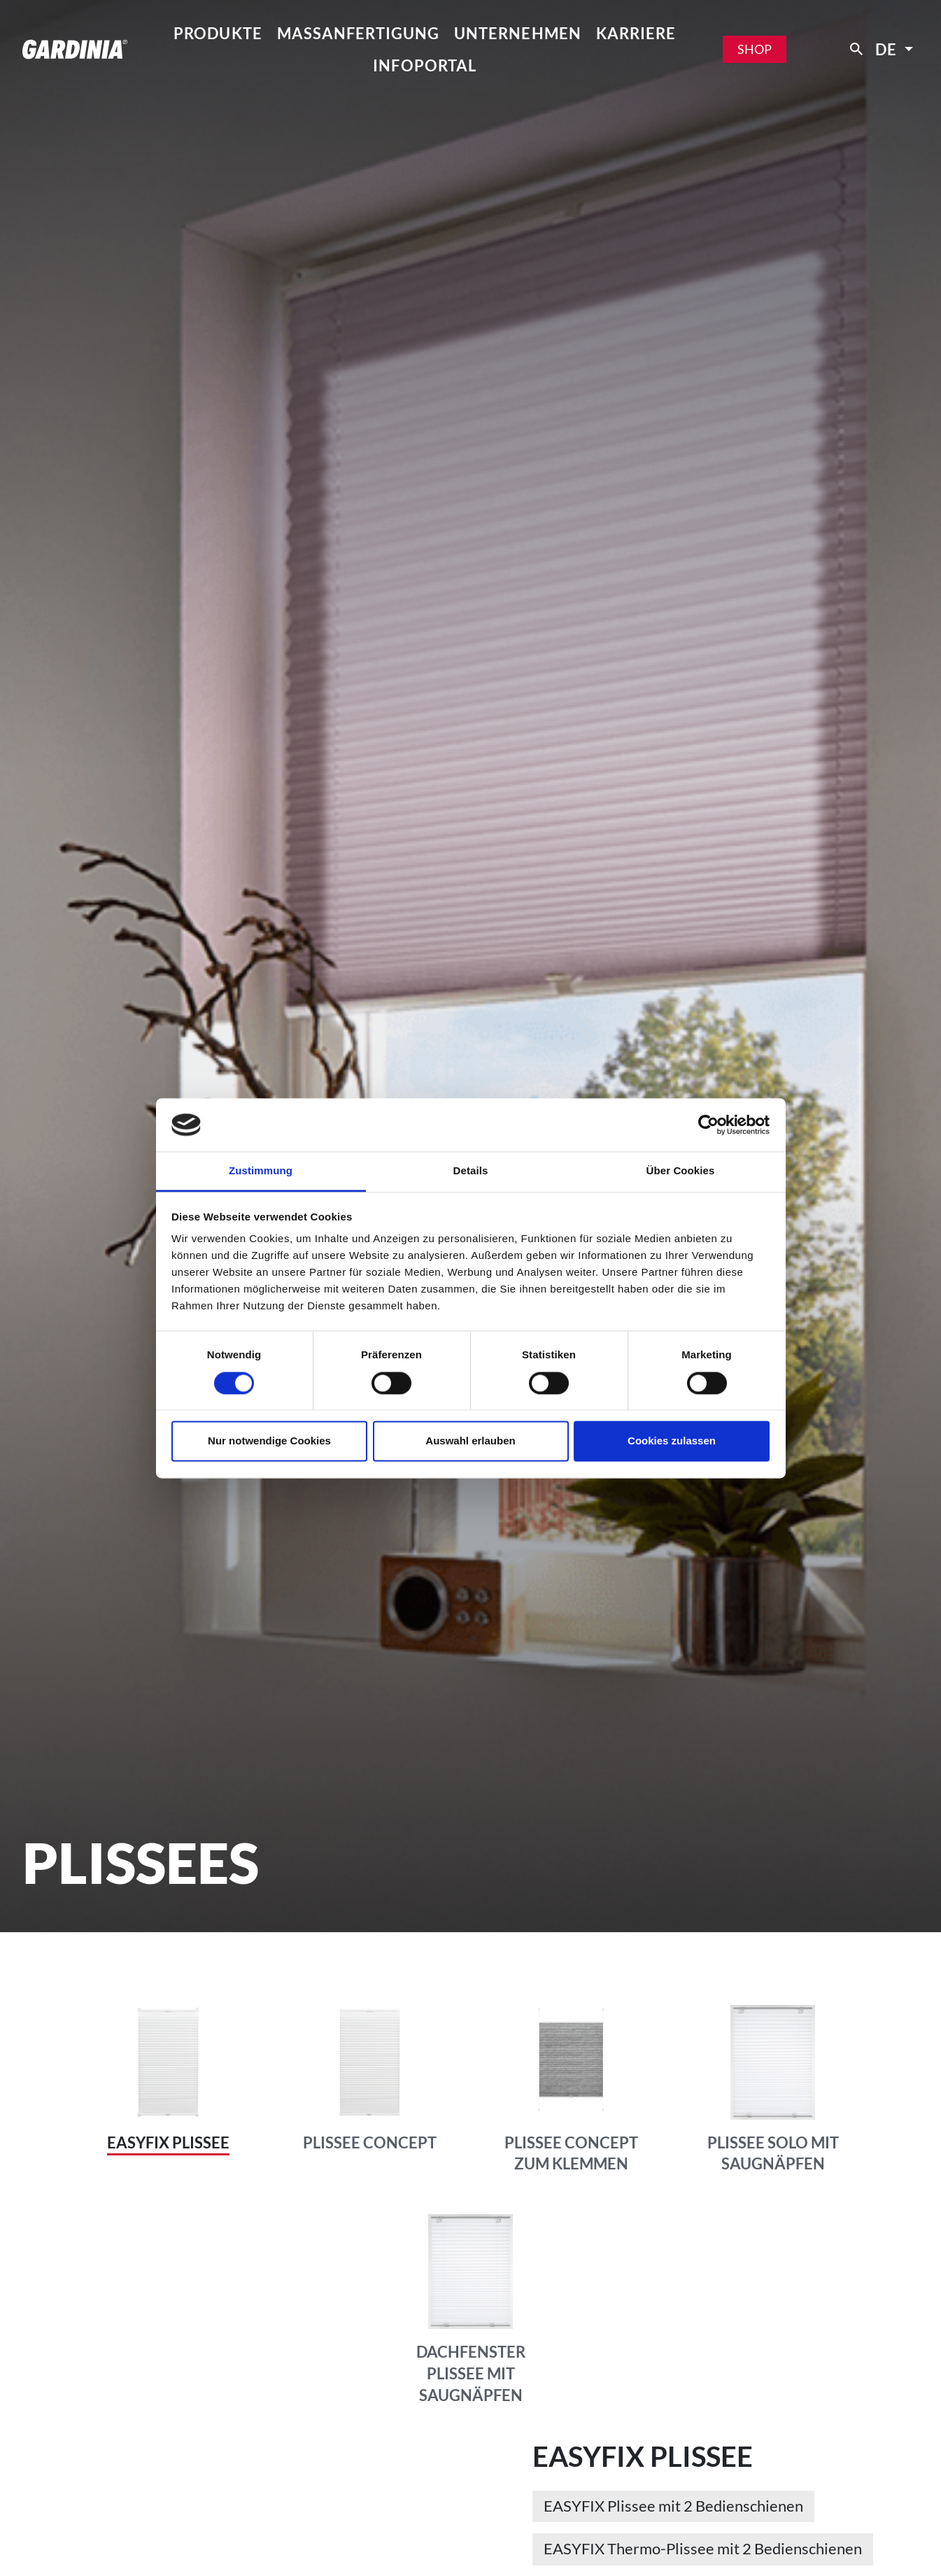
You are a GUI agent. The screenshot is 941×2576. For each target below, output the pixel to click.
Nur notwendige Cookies (269, 1441)
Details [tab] (470, 1171)
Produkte (218, 33)
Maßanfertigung (358, 33)
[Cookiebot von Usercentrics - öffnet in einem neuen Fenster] (708, 1124)
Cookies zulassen (672, 1441)
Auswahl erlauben (470, 1441)
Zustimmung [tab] (260, 1171)
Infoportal (424, 65)
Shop (754, 49)
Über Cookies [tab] (680, 1171)
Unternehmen (517, 33)
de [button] (887, 49)
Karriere (636, 33)
